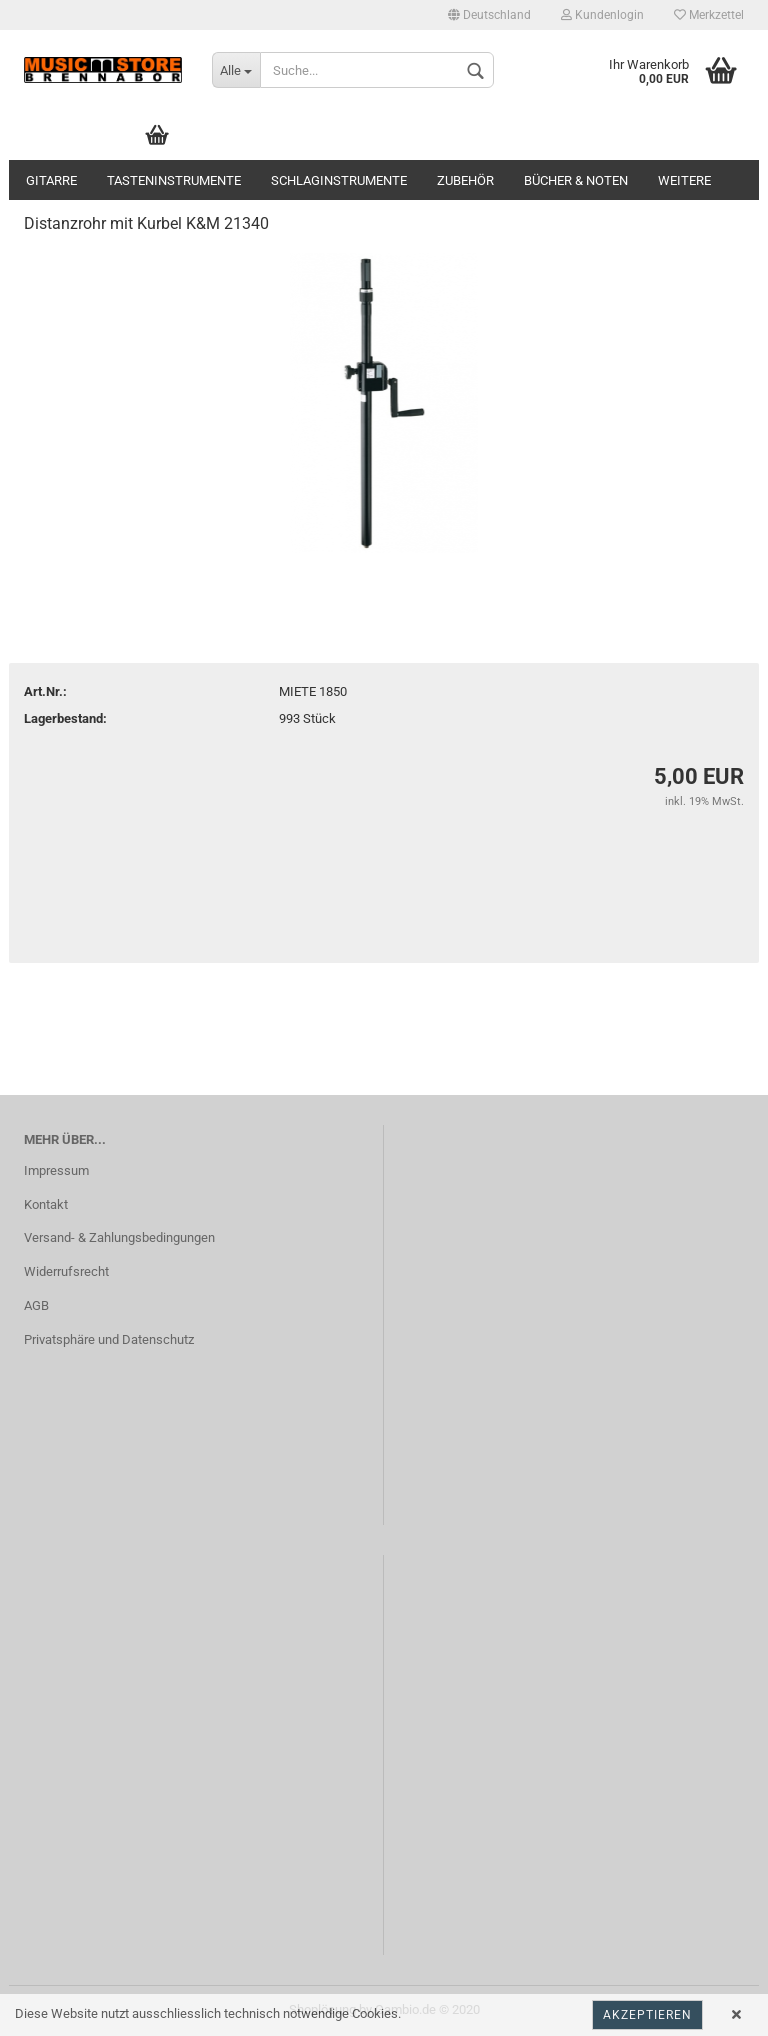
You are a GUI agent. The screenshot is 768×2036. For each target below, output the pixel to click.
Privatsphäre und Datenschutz (109, 1339)
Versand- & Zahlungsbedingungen (119, 1237)
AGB (36, 1305)
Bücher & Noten (576, 180)
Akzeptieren (647, 2015)
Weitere (684, 180)
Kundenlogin (602, 15)
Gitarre (51, 180)
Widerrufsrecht (66, 1271)
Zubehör (465, 180)
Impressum (56, 1170)
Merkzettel (709, 15)
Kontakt (46, 1204)
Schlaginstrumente (339, 180)
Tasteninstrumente (174, 180)
